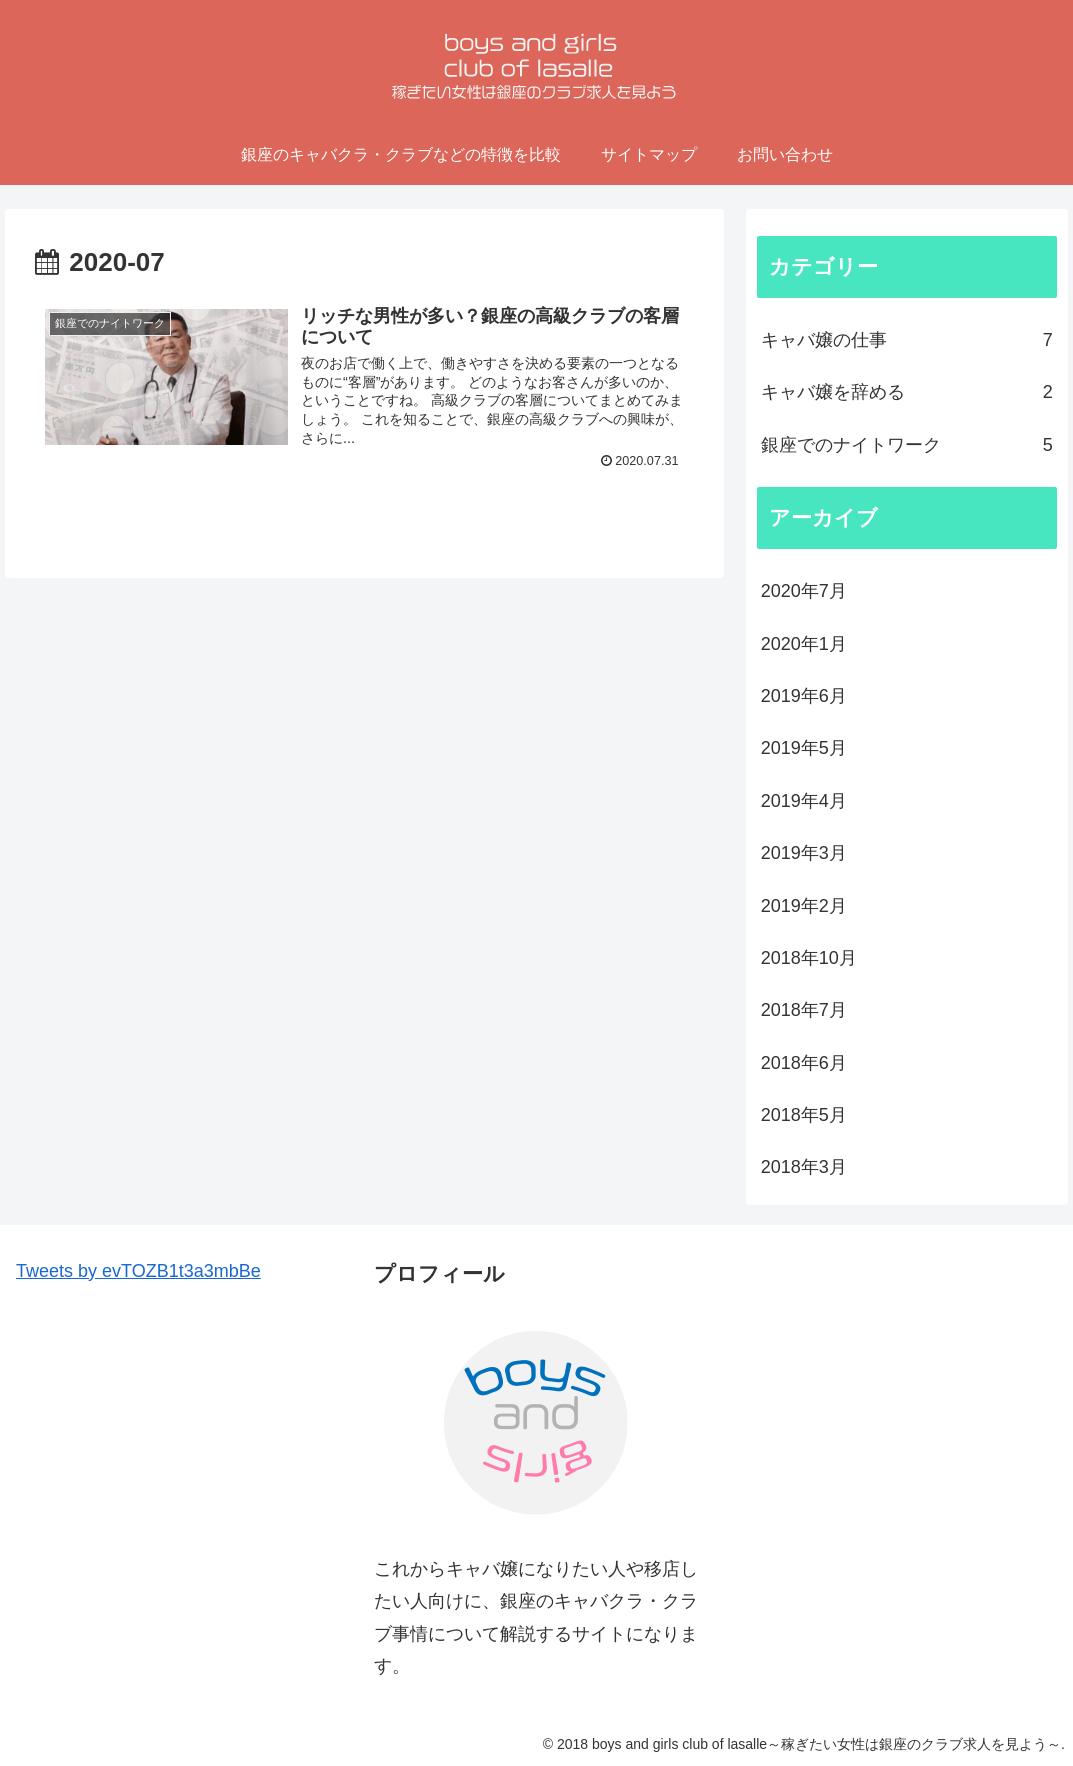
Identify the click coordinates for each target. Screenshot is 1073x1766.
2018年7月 (804, 1010)
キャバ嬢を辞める (907, 392)
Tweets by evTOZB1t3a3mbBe (138, 1271)
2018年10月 (809, 958)
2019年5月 (804, 748)
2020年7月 (804, 591)
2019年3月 (804, 853)
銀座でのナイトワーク (907, 445)
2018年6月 (804, 1063)
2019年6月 (804, 696)
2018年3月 (804, 1167)
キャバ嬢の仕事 (907, 340)
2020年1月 (804, 644)
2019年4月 (804, 801)
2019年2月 (804, 906)
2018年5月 (804, 1115)
